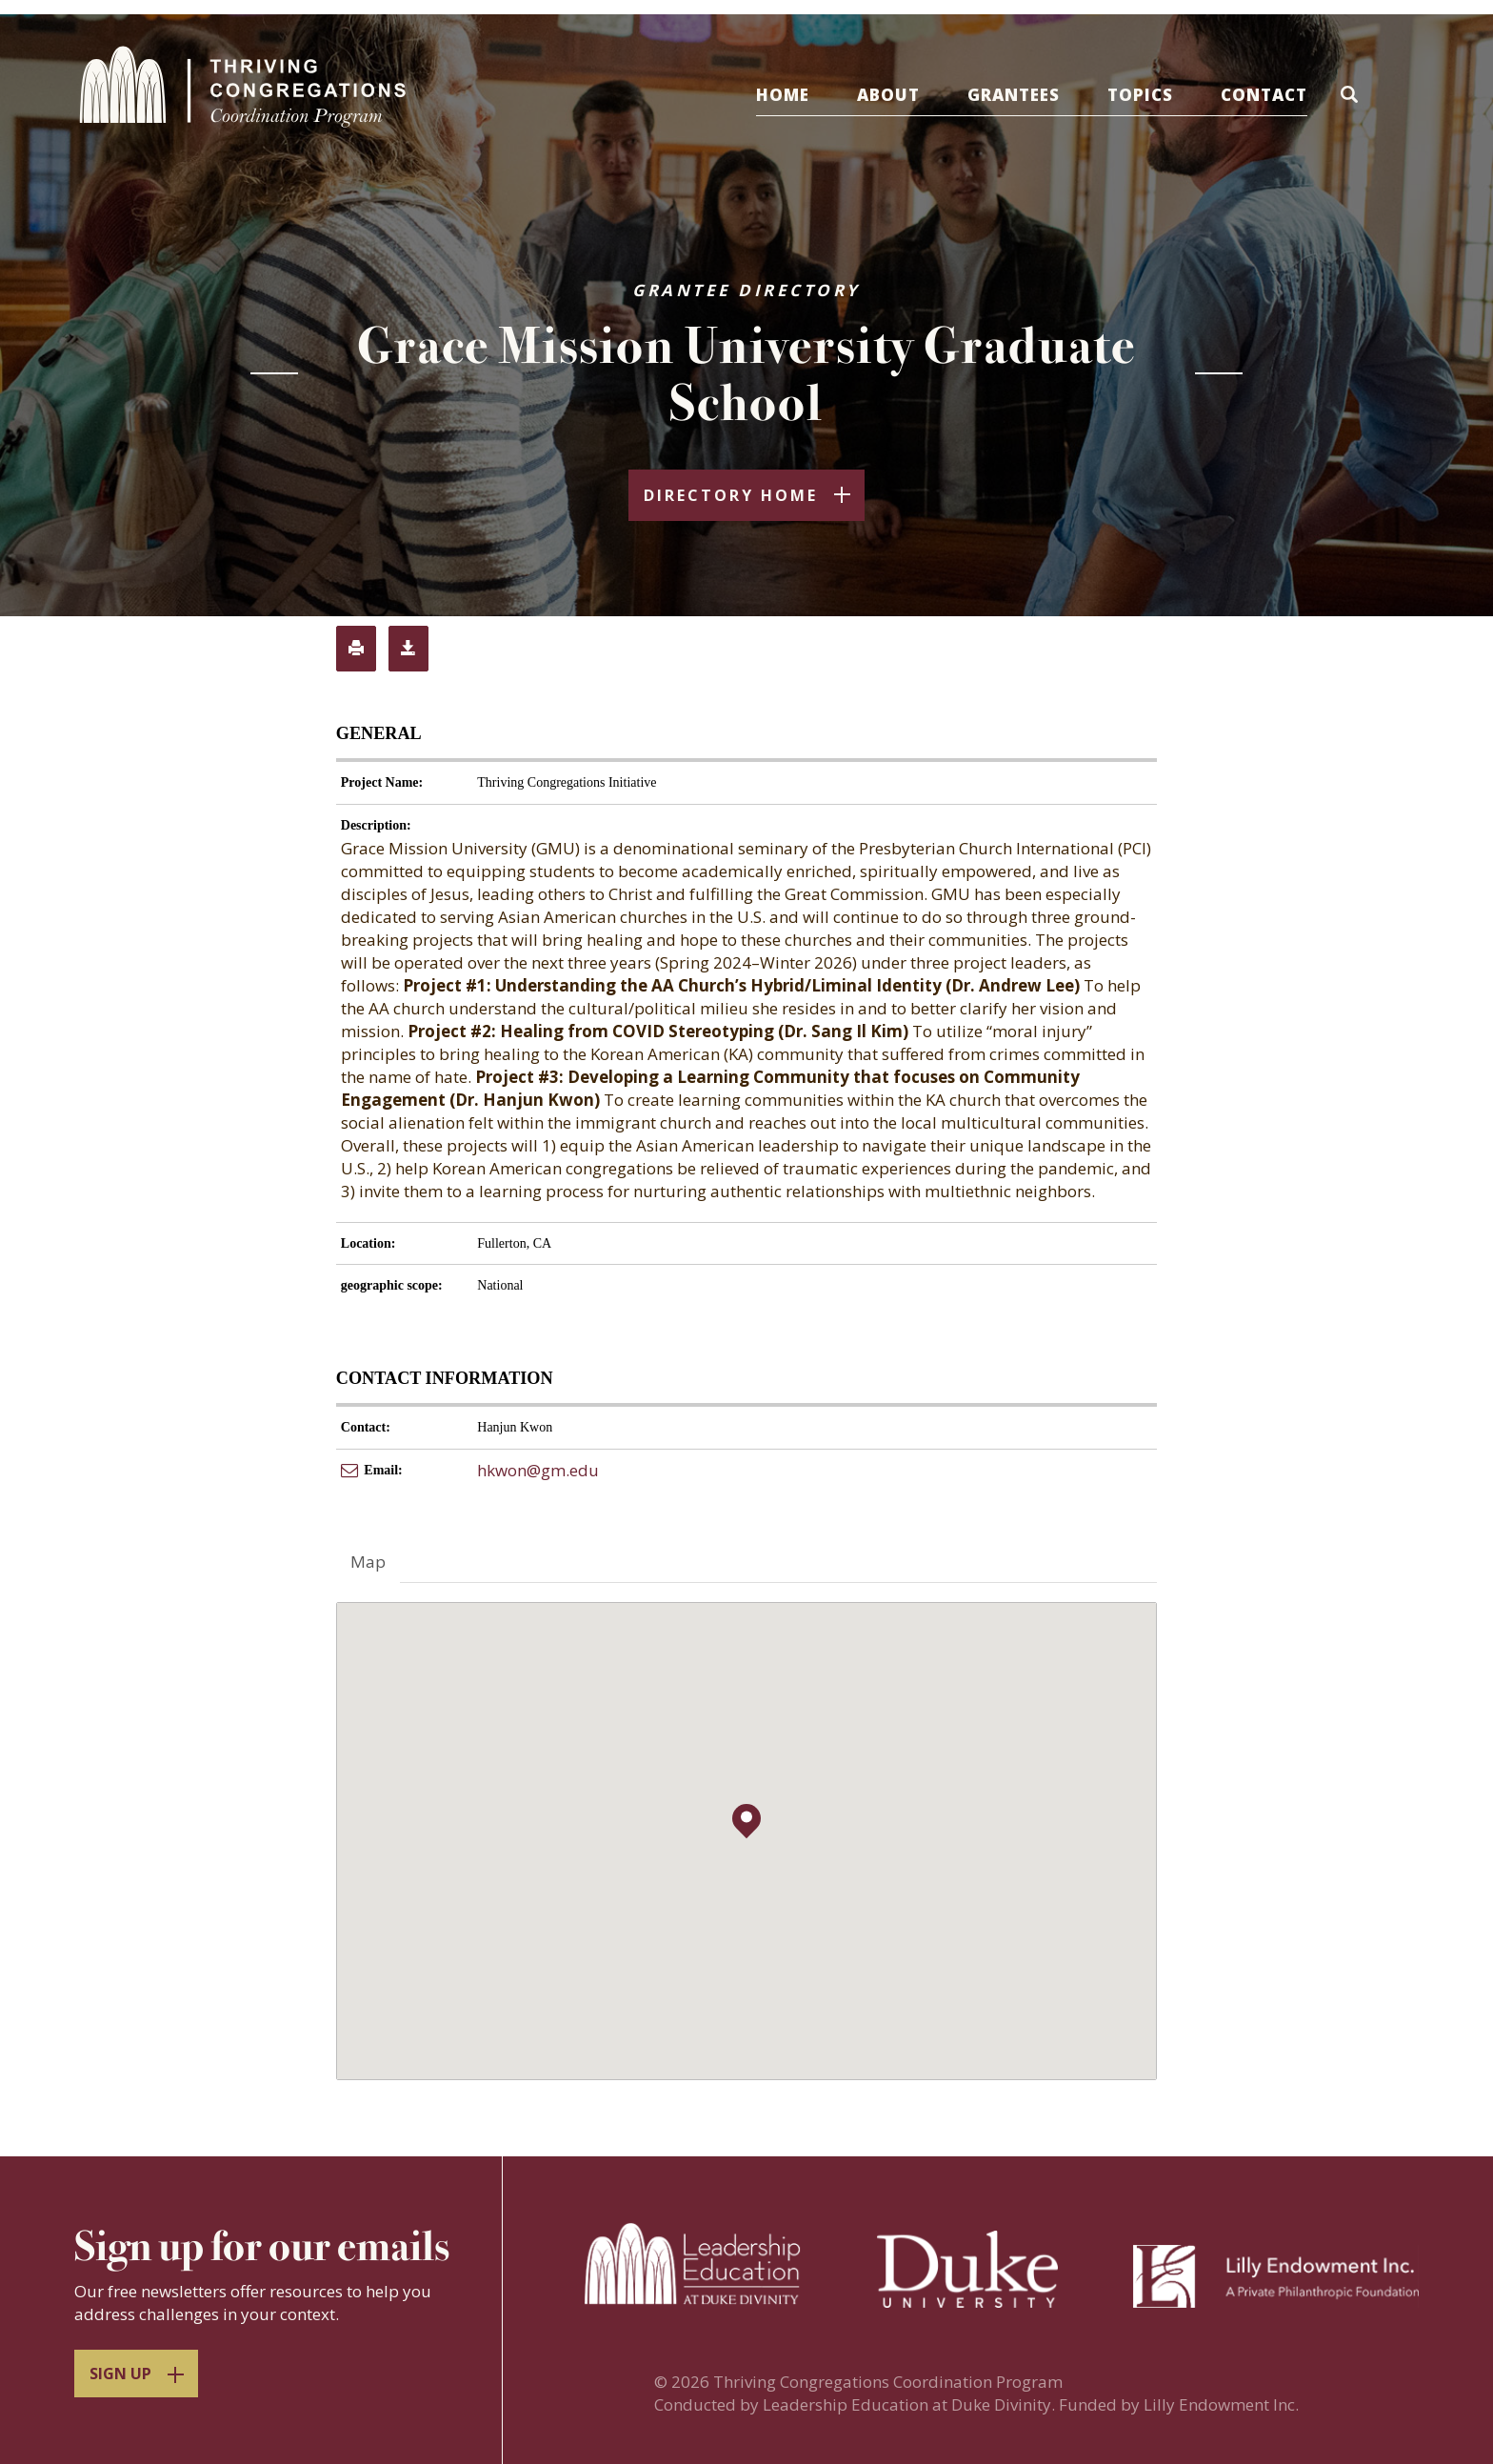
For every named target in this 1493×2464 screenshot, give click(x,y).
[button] (1352, 98)
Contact (1264, 95)
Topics (1140, 95)
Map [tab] (368, 1562)
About (888, 95)
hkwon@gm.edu (538, 1470)
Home (782, 95)
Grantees (1013, 95)
